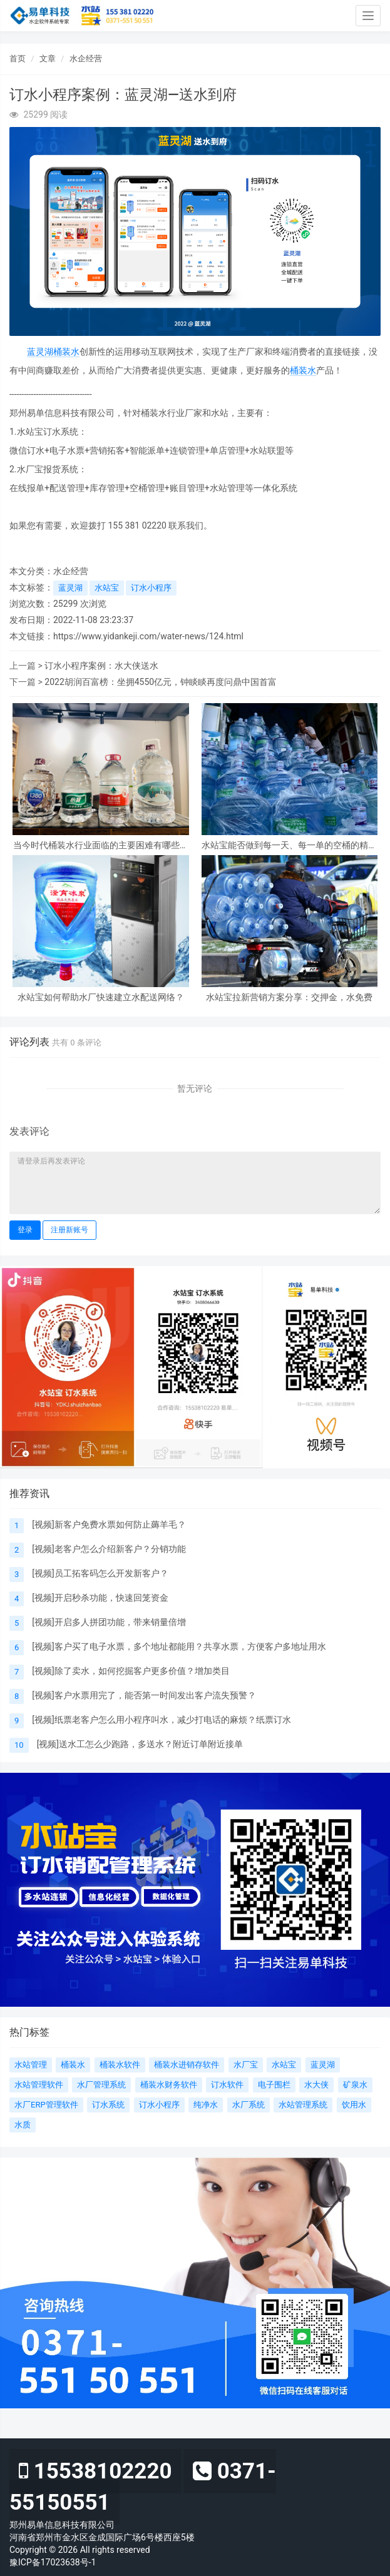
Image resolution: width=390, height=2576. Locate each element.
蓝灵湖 (40, 352)
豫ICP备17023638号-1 (52, 2562)
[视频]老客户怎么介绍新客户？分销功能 (108, 1549)
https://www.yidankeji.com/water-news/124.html (148, 636)
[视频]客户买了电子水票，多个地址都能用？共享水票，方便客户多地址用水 (179, 1646)
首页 (17, 58)
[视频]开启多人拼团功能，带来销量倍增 (108, 1622)
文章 (47, 58)
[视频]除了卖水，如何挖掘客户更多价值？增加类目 (130, 1671)
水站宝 (107, 587)
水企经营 (85, 58)
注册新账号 (69, 1229)
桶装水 (66, 352)
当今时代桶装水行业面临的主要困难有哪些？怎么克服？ (100, 845)
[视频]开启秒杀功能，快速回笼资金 (100, 1598)
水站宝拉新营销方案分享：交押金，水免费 (289, 997)
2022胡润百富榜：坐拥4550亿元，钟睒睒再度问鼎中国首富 (160, 682)
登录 (25, 1229)
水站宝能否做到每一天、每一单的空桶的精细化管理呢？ (289, 845)
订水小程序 (151, 587)
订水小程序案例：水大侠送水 (101, 666)
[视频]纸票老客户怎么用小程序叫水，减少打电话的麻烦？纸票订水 (161, 1720)
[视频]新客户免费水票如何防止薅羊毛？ (108, 1524)
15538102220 (95, 2471)
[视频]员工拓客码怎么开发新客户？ (100, 1573)
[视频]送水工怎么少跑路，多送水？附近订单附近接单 (140, 1744)
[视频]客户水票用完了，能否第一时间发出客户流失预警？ (143, 1695)
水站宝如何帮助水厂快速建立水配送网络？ (101, 997)
